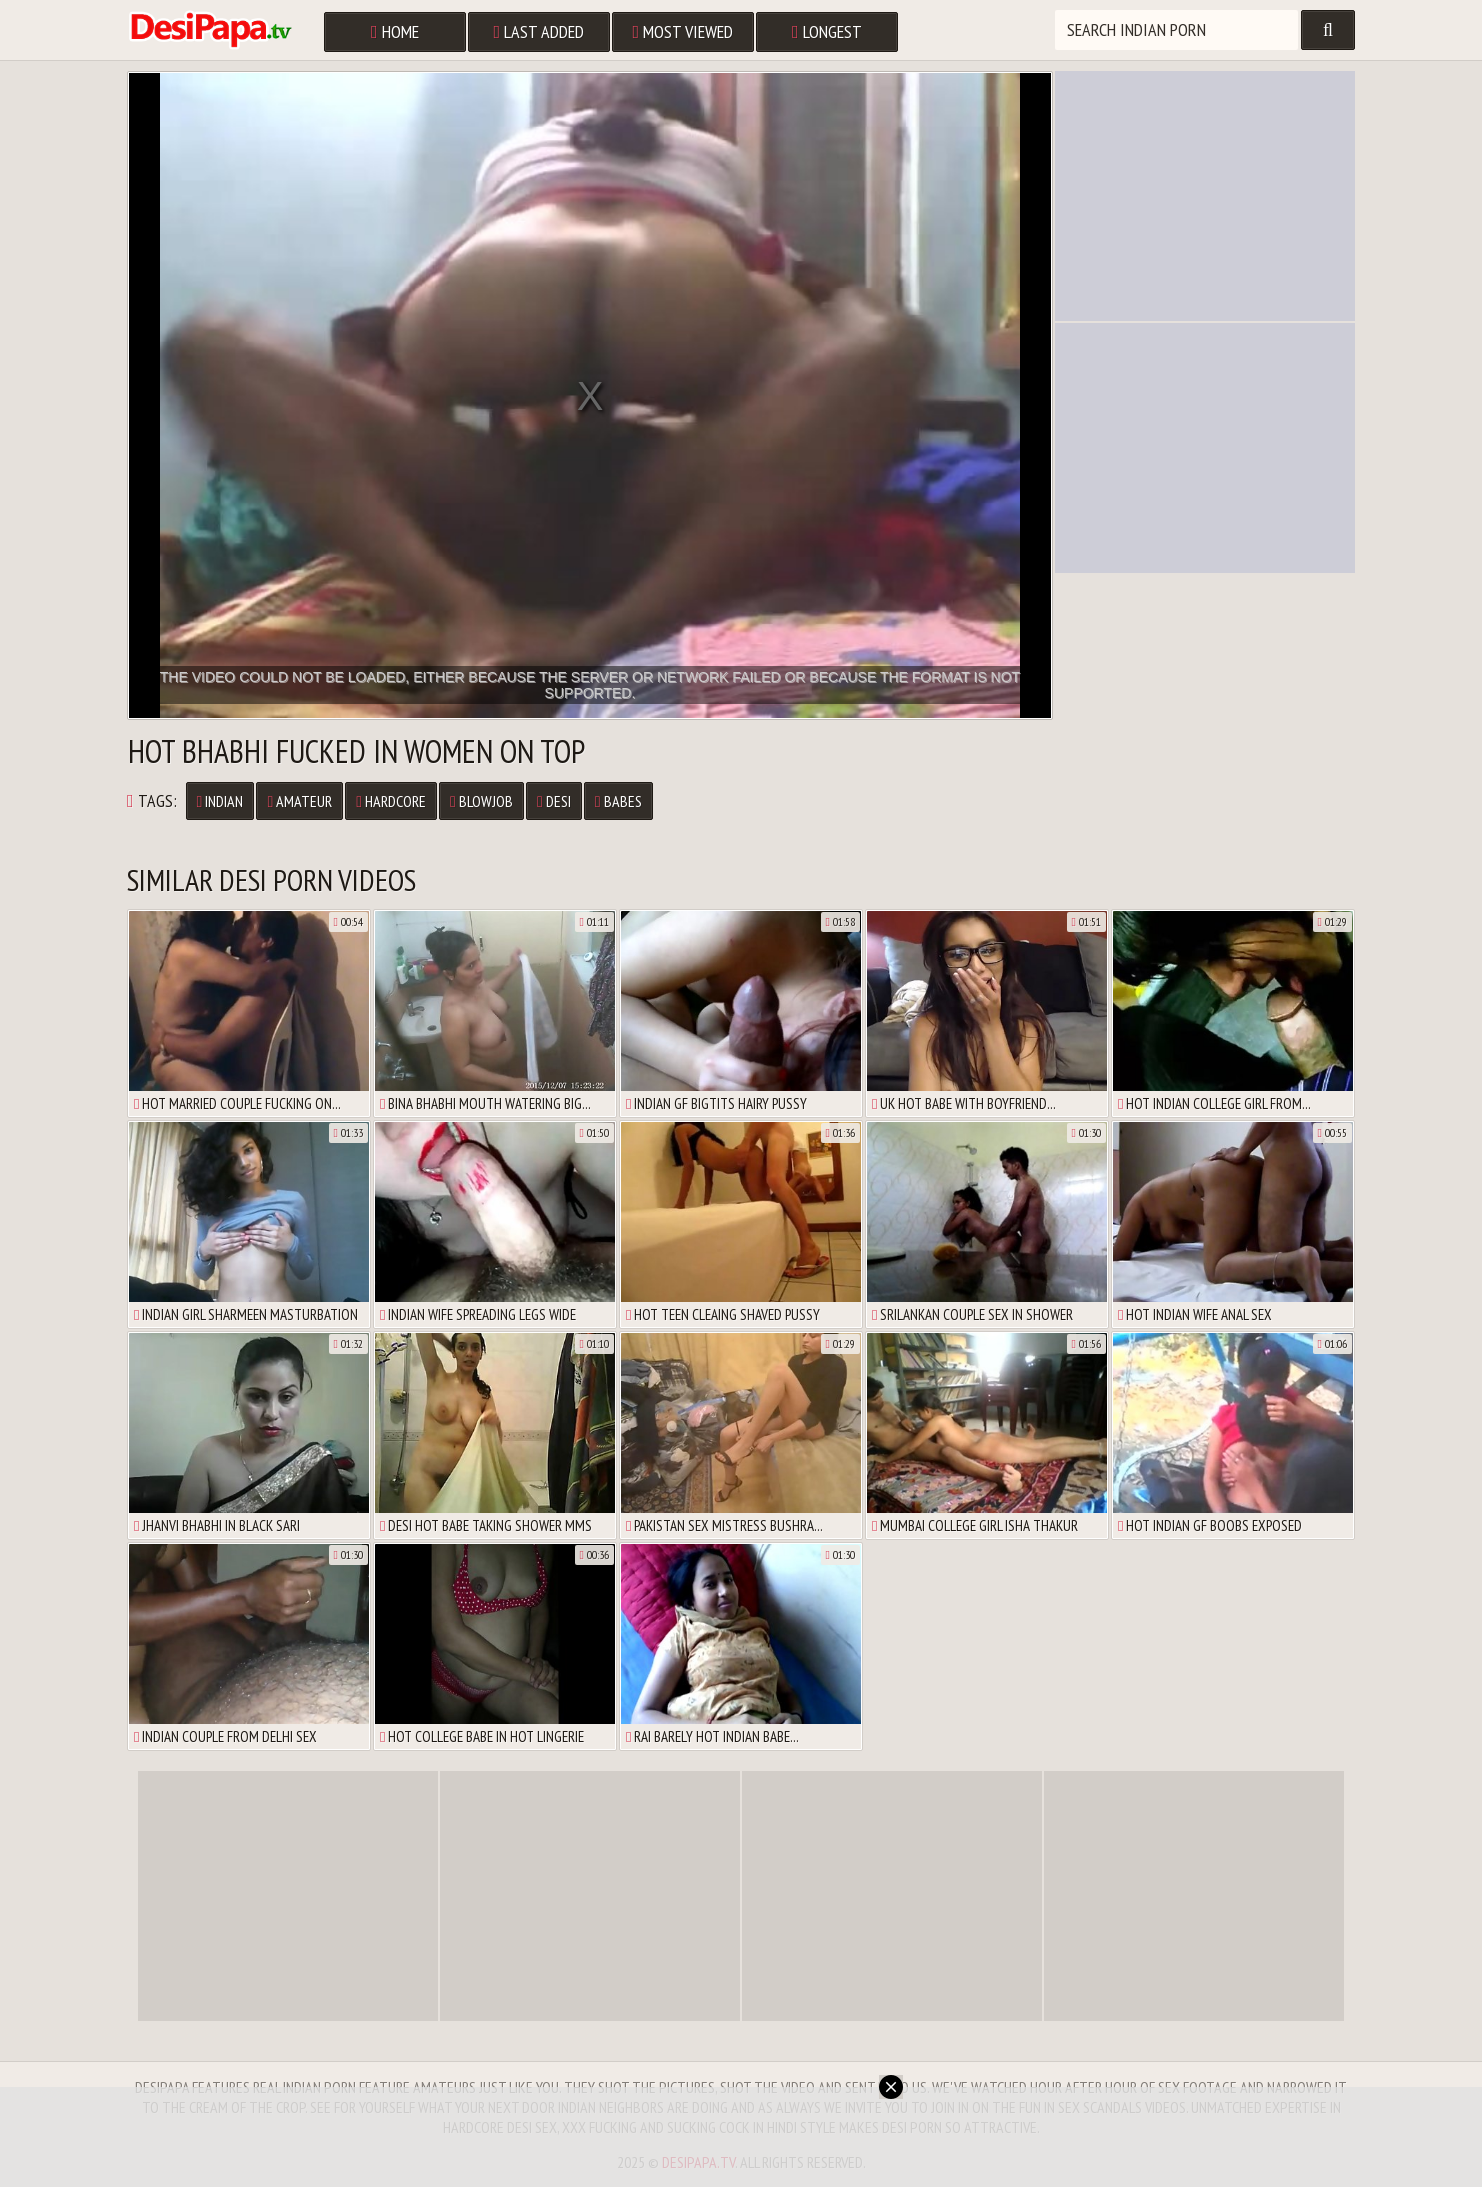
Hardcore (391, 801)
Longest (827, 31)
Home (395, 31)
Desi (554, 801)
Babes (618, 801)
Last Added (539, 31)
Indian (220, 801)
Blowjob (481, 801)
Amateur (299, 801)
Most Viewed (683, 31)
